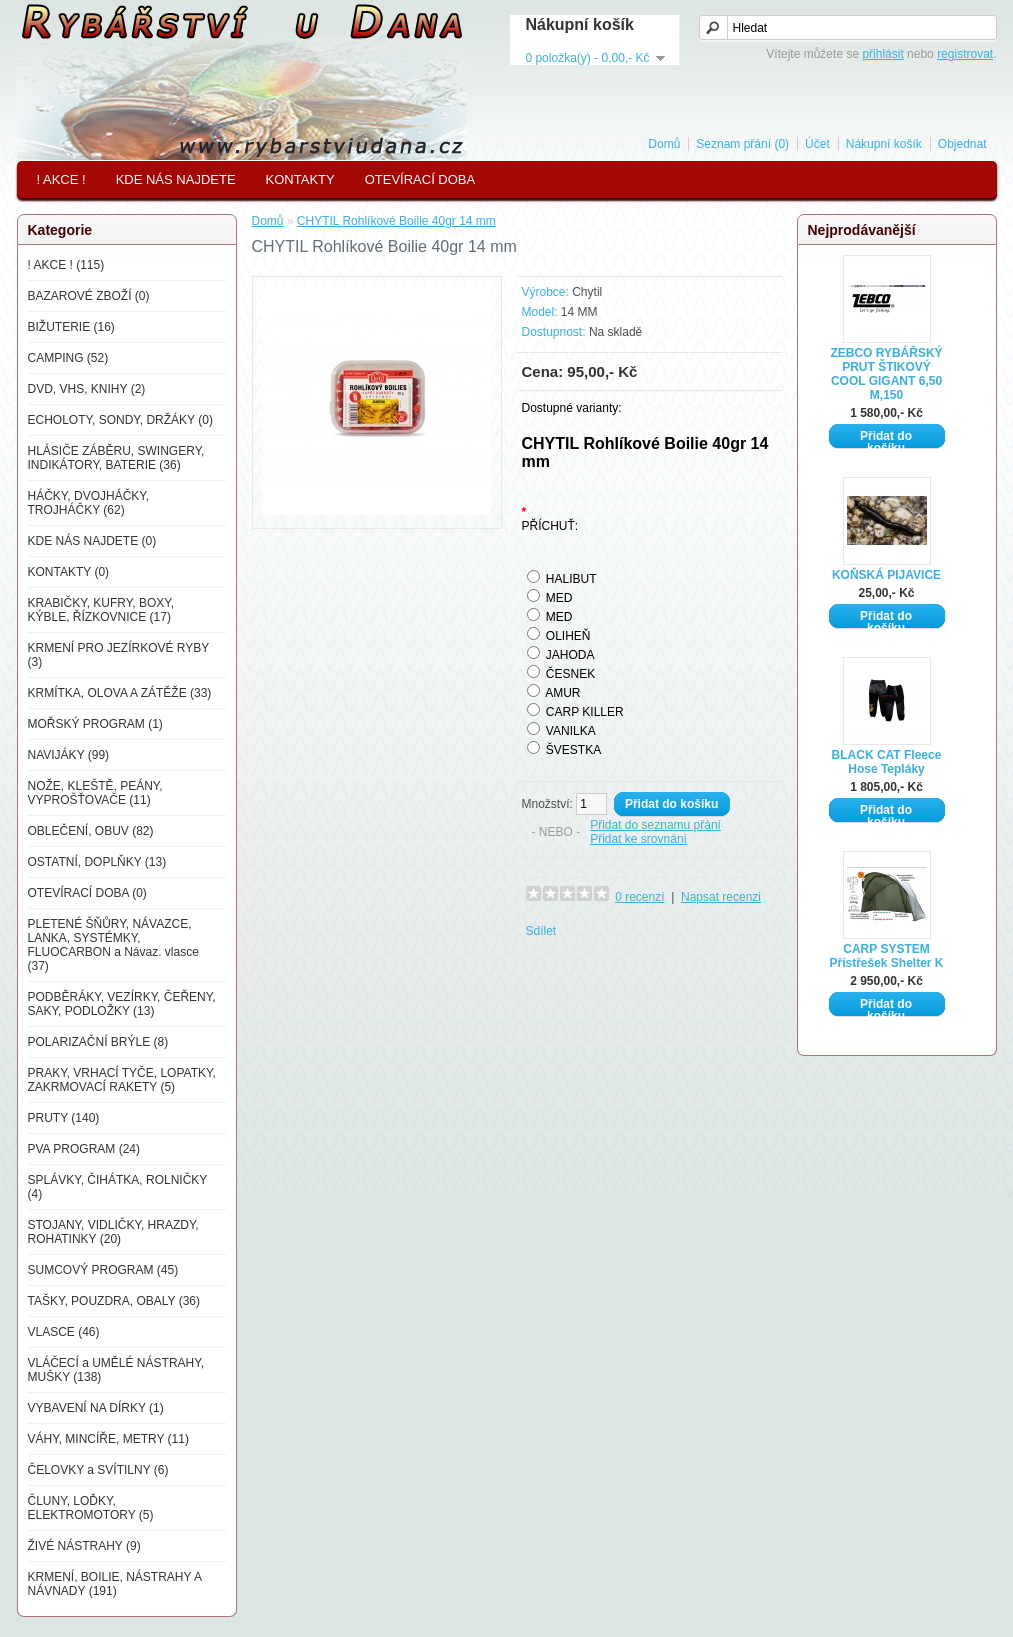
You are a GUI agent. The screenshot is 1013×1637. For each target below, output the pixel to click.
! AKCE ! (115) (66, 265)
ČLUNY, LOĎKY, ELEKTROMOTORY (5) (91, 1508)
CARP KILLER (585, 712)
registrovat (965, 54)
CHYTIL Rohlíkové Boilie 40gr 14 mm (396, 221)
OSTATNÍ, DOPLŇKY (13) (97, 862)
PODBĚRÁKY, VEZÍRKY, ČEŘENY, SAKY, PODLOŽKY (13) (122, 1004)
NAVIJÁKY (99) (69, 755)
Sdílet (541, 931)
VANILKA (571, 731)
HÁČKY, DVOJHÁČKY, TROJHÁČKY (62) (89, 503)
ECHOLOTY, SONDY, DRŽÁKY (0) (120, 420)
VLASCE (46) (64, 1332)
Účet (817, 144)
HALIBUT (571, 579)
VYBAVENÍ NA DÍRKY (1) (96, 1408)
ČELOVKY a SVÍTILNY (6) (98, 1470)
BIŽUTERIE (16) (71, 327)
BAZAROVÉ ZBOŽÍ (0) (89, 296)
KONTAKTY (300, 179)
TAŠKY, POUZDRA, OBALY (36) (114, 1301)
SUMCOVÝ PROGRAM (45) (103, 1270)
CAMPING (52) (68, 358)
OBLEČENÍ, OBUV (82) (91, 831)
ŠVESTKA (573, 750)
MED (559, 598)
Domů (664, 144)
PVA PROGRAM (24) (84, 1149)
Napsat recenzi (721, 897)
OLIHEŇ (568, 636)
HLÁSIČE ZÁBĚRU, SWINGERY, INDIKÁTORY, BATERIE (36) (116, 458)
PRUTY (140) (64, 1118)
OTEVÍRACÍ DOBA (420, 179)
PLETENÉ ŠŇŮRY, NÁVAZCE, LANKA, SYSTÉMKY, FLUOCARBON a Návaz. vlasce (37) (113, 945)
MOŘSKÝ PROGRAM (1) (95, 724)
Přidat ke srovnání (638, 839)
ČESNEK (570, 674)
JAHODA (570, 655)
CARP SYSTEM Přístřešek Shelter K (886, 956)
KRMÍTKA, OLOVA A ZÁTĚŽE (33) (120, 693)
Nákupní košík (884, 144)
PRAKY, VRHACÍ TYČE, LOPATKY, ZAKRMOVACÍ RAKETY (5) (122, 1080)
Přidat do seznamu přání (655, 825)
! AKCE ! (61, 179)
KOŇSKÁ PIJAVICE (886, 575)
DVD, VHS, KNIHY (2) (87, 389)
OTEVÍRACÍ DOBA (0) (87, 893)
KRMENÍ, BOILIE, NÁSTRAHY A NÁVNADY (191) (115, 1584)
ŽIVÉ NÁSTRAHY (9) (84, 1546)
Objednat (962, 144)
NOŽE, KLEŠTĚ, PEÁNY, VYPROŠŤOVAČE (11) (95, 793)
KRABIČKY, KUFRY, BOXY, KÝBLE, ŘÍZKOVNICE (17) (101, 610)
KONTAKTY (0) (69, 572)
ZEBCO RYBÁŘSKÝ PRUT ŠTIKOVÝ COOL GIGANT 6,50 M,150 (886, 374)
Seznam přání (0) (742, 144)
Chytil (587, 292)
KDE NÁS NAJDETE (176, 179)
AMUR (562, 693)
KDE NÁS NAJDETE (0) (92, 541)
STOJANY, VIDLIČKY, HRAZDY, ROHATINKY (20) (113, 1232)
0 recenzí (639, 897)
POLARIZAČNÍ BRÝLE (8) (98, 1042)
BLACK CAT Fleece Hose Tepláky (887, 762)
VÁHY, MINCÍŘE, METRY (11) (108, 1439)
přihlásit (882, 54)
